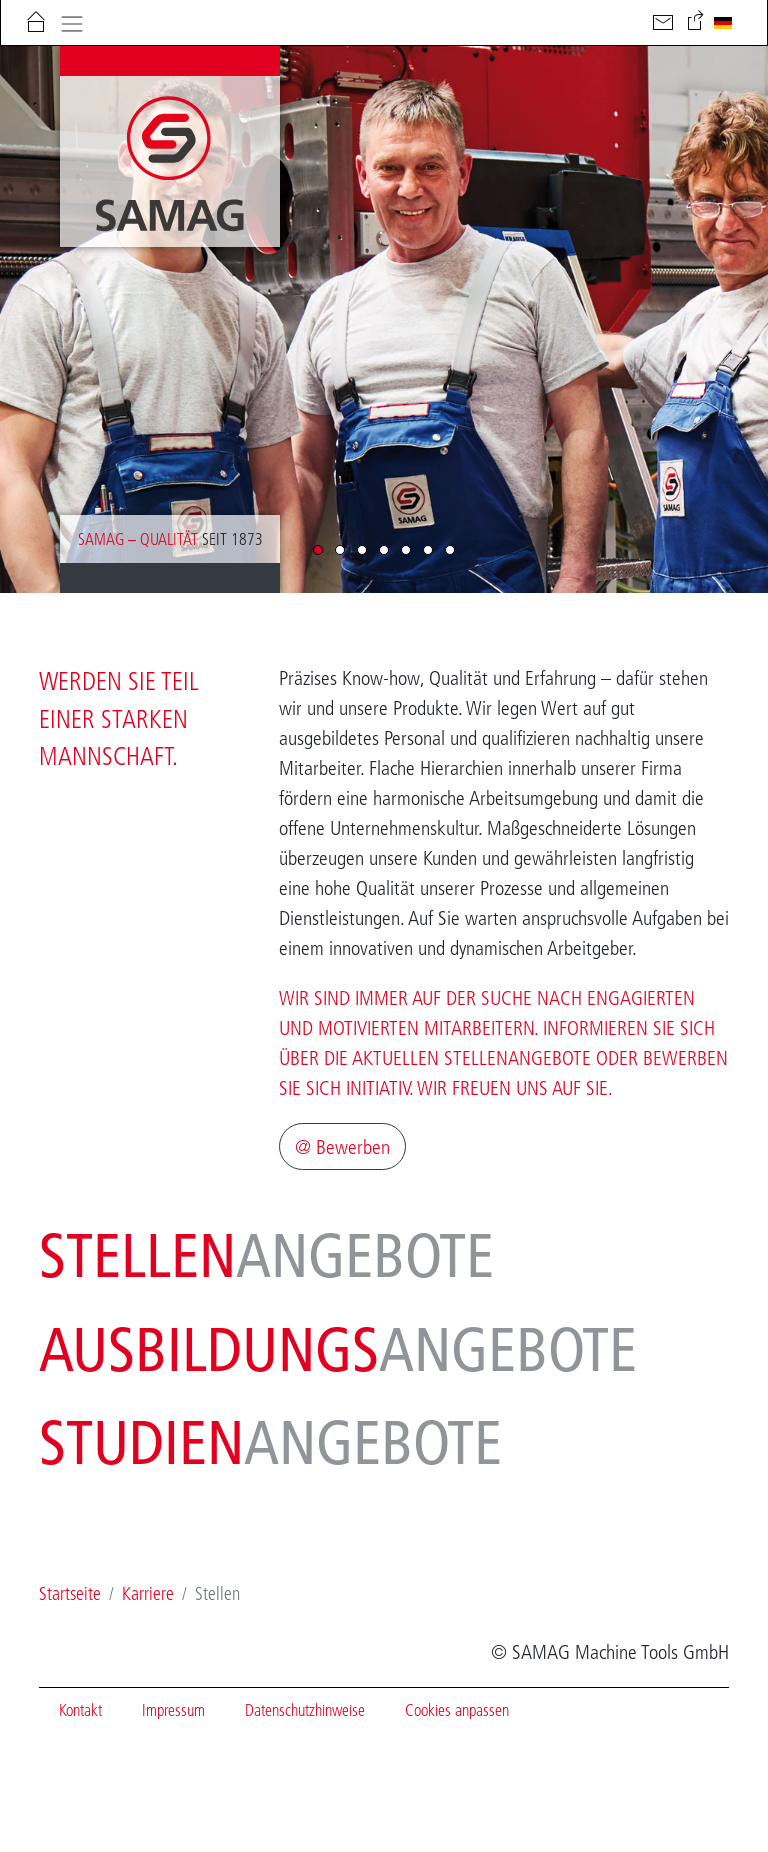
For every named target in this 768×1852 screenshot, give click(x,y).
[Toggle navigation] (71, 22)
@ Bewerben (342, 1147)
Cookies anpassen (457, 1710)
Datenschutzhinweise (305, 1710)
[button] (318, 550)
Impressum (173, 1710)
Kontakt (80, 1710)
